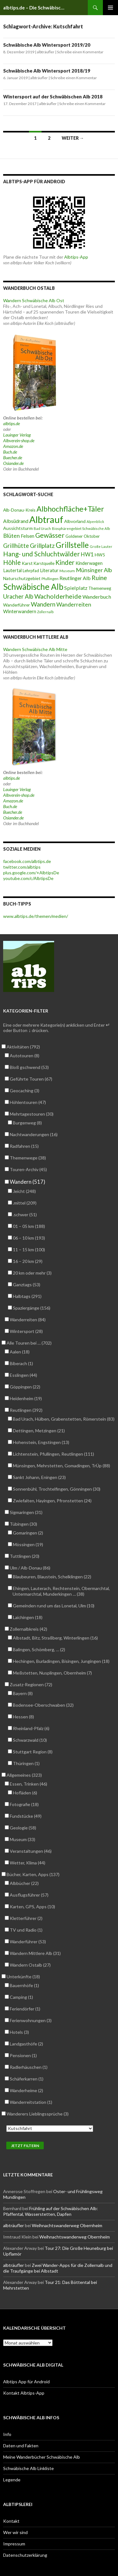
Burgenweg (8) (27, 1122)
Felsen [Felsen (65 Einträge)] (27, 536)
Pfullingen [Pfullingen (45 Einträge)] (50, 578)
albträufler (45, 52)
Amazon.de (13, 446)
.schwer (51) (25, 1214)
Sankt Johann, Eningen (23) (39, 1477)
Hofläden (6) (25, 1792)
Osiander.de (13, 463)
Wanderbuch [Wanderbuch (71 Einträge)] (96, 597)
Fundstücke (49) (25, 1816)
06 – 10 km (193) (29, 1238)
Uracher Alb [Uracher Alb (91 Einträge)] (18, 596)
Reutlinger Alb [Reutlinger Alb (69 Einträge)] (75, 578)
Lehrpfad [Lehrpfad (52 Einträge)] (31, 570)
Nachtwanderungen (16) (33, 1134)
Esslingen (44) (23, 1375)
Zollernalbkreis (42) (28, 1629)
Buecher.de (12, 457)
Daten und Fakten (20, 2445)
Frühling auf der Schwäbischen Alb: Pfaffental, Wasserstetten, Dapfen (50, 2211)
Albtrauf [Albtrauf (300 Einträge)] (46, 519)
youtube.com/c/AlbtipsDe (28, 878)
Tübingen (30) (23, 1524)
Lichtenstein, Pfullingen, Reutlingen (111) (53, 1454)
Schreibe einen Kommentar (80, 52)
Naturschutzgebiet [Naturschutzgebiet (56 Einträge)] (22, 578)
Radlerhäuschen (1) (28, 2067)
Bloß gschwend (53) (29, 1067)
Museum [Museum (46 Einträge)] (67, 570)
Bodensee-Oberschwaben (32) (43, 1705)
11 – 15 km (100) (29, 1249)
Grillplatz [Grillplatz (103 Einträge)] (42, 545)
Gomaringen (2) (28, 1532)
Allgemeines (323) (24, 1775)
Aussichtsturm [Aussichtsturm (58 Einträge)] (18, 528)
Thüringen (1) (26, 1763)
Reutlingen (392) (25, 1410)
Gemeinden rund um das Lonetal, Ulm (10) (53, 1605)
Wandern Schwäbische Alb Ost (33, 300)
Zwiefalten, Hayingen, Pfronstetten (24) (52, 1500)
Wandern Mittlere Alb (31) (35, 1953)
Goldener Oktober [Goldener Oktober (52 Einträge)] (82, 536)
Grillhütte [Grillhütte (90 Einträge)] (16, 545)
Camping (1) (21, 1997)
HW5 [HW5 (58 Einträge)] (100, 554)
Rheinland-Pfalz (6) (31, 1728)
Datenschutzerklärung (25, 2555)
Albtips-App (76, 257)
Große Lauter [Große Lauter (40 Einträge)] (101, 546)
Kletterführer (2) (25, 1918)
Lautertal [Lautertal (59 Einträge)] (12, 570)
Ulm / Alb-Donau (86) (29, 1567)
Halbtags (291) (27, 1296)
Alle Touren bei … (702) (29, 1343)
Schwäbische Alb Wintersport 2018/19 (46, 70)
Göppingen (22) (24, 1386)
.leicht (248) (24, 1191)
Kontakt (11, 2521)
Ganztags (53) (26, 1284)
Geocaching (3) (24, 1090)
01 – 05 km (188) (29, 1226)
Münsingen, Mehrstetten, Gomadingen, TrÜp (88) (61, 1465)
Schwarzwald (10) (30, 1740)
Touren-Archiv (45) (28, 1169)
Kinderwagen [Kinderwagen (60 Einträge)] (89, 563)
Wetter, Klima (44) (27, 1862)
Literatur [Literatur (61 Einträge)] (49, 570)
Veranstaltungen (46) (30, 1851)
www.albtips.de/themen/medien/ (35, 916)
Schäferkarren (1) (26, 2078)
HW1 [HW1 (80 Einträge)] (87, 554)
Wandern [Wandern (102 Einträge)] (43, 604)
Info (7, 2434)
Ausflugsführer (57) (28, 1895)
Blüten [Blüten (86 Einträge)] (11, 535)
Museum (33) (22, 1839)
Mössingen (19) (28, 1544)
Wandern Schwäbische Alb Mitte (35, 649)
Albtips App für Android (26, 2381)
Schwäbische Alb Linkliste (28, 2468)
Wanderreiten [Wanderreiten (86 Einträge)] (73, 604)
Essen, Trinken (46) (28, 1784)
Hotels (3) (19, 2032)
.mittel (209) (25, 1203)
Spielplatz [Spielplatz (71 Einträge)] (75, 588)
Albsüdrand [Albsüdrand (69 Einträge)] (15, 521)
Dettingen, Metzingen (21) (39, 1430)
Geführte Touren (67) (30, 1079)
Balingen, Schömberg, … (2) (39, 1649)
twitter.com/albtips (22, 867)
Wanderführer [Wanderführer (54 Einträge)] (16, 604)
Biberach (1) (21, 1363)
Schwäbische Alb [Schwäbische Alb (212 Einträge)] (33, 587)
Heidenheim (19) (25, 1398)
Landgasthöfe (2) (26, 2043)
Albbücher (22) (24, 1883)
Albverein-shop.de (18, 440)
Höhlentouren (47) (27, 1102)
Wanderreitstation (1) (30, 2102)
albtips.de (11, 423)
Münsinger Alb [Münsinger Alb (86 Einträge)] (94, 569)
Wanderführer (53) (27, 1941)
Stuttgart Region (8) (33, 1751)
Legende (11, 2479)
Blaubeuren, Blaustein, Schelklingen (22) (52, 1576)
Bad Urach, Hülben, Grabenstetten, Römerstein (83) (64, 1419)
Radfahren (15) (24, 1146)
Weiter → (73, 138)
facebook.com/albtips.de (27, 861)
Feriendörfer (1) (24, 2008)
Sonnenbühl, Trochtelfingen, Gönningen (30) (56, 1489)
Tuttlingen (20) (24, 1556)
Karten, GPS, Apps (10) (32, 1906)
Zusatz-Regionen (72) (30, 1684)
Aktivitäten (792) (23, 1046)
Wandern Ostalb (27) (30, 1965)
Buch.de (10, 452)
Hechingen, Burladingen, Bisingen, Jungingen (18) (61, 1661)
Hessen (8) (23, 1716)
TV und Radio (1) (25, 1930)
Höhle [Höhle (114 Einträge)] (12, 562)
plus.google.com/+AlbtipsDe (31, 872)
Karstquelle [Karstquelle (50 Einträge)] (44, 563)
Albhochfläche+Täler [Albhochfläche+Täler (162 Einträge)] (70, 508)
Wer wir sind (15, 2532)
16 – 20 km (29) (27, 1261)
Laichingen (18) (27, 1617)
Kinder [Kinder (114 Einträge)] (65, 562)
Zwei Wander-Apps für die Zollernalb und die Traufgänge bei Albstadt (57, 2268)
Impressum (14, 2543)
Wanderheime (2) (26, 2090)
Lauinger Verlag (17, 434)
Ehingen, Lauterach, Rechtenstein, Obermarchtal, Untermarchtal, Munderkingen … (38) (61, 1591)
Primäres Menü (110, 7)
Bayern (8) (23, 1693)
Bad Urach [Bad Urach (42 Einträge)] (42, 528)
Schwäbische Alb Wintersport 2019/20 (46, 45)
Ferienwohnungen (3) (30, 2020)
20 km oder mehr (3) (32, 1273)
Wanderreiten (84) (27, 1319)
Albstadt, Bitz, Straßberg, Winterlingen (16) (55, 1637)
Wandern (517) (27, 1181)
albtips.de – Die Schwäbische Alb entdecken (34, 7)
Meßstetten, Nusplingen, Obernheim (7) (52, 1672)
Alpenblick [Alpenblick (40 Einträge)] (95, 521)
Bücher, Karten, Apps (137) (32, 1874)
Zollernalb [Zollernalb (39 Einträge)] (45, 612)
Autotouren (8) (24, 1055)
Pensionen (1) (23, 2055)
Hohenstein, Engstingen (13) (41, 1442)
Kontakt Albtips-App (23, 2393)
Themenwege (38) (27, 1157)
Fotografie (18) (24, 1804)
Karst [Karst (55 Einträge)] (27, 563)
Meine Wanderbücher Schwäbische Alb (41, 2457)
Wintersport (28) (26, 1331)
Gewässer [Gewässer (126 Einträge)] (50, 535)
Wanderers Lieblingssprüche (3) (37, 2113)
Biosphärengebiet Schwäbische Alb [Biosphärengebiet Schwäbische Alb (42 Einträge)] (81, 528)
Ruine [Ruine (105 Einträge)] (99, 577)
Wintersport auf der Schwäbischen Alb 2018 (53, 96)
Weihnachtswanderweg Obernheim (67, 2225)
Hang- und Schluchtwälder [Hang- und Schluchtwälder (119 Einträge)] (41, 554)
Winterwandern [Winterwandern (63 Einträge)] (19, 611)
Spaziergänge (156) (31, 1308)
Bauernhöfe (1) (24, 1985)
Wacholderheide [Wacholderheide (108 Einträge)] (57, 596)
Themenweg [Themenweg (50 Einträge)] (99, 588)
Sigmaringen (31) (25, 1512)
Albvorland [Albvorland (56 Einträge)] (75, 521)
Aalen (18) (19, 1351)
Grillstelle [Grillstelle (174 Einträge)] (72, 544)
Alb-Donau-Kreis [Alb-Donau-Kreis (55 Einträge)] (19, 510)
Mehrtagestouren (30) (31, 1114)
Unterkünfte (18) (23, 1976)
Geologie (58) (22, 1827)
